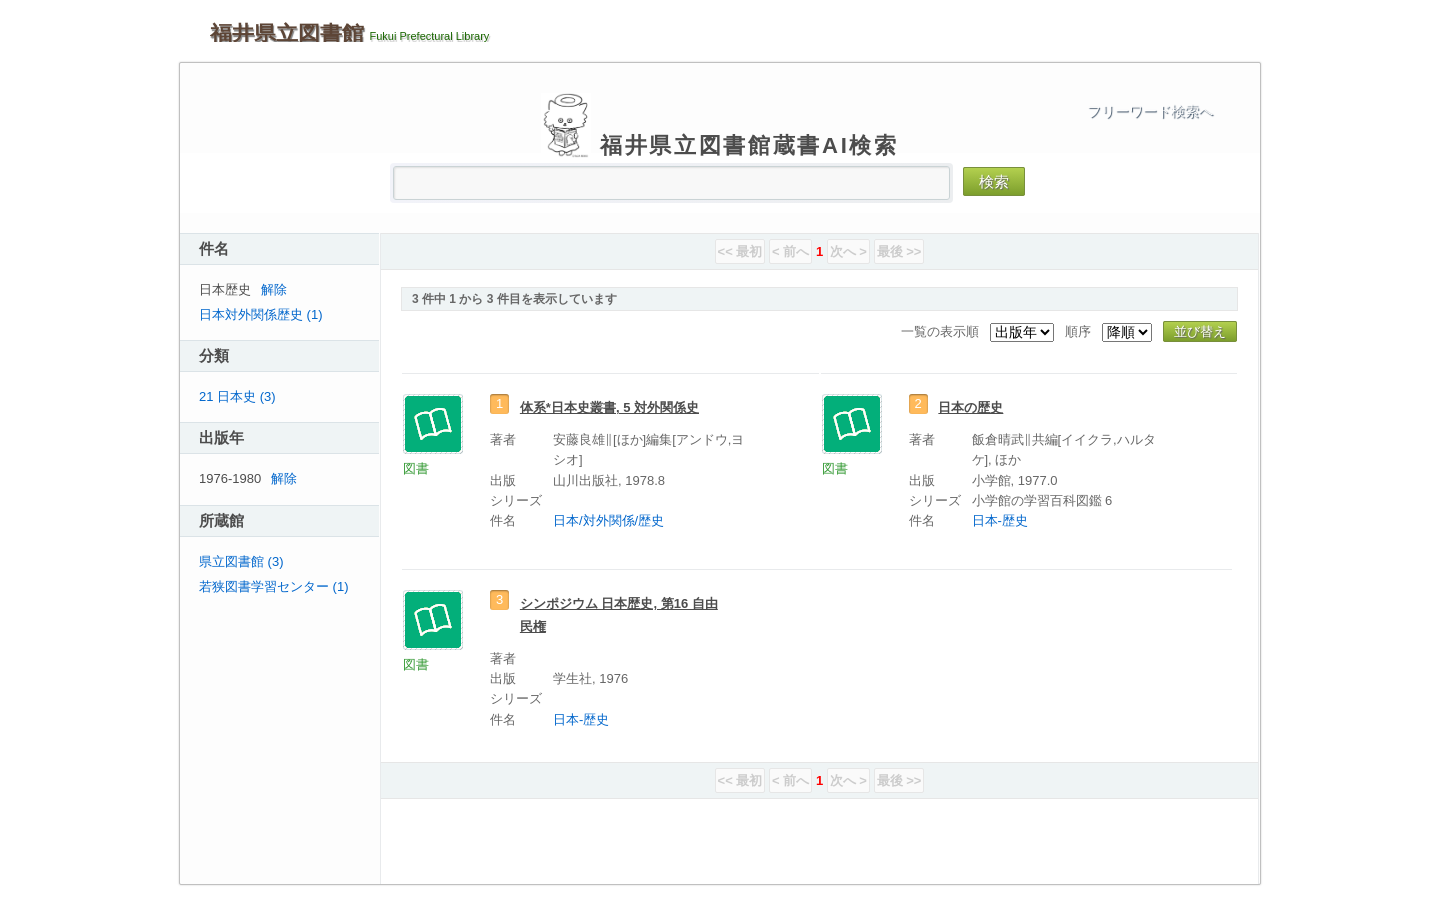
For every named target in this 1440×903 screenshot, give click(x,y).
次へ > (848, 251)
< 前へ (790, 251)
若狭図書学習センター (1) (274, 586)
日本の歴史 (970, 407)
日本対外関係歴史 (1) (261, 314)
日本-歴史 (1000, 520)
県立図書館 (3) (241, 561)
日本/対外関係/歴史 (608, 520)
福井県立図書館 (287, 33)
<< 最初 (740, 251)
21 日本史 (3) (237, 396)
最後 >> (899, 251)
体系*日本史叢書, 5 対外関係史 (609, 407)
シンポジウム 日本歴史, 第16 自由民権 (619, 615)
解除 (274, 289)
